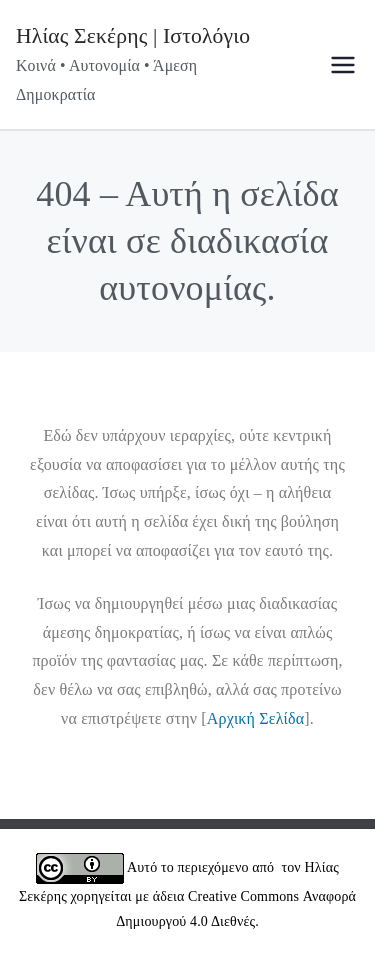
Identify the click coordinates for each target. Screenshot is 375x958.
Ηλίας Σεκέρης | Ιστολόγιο (133, 36)
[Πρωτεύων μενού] (343, 65)
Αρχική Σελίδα (255, 718)
